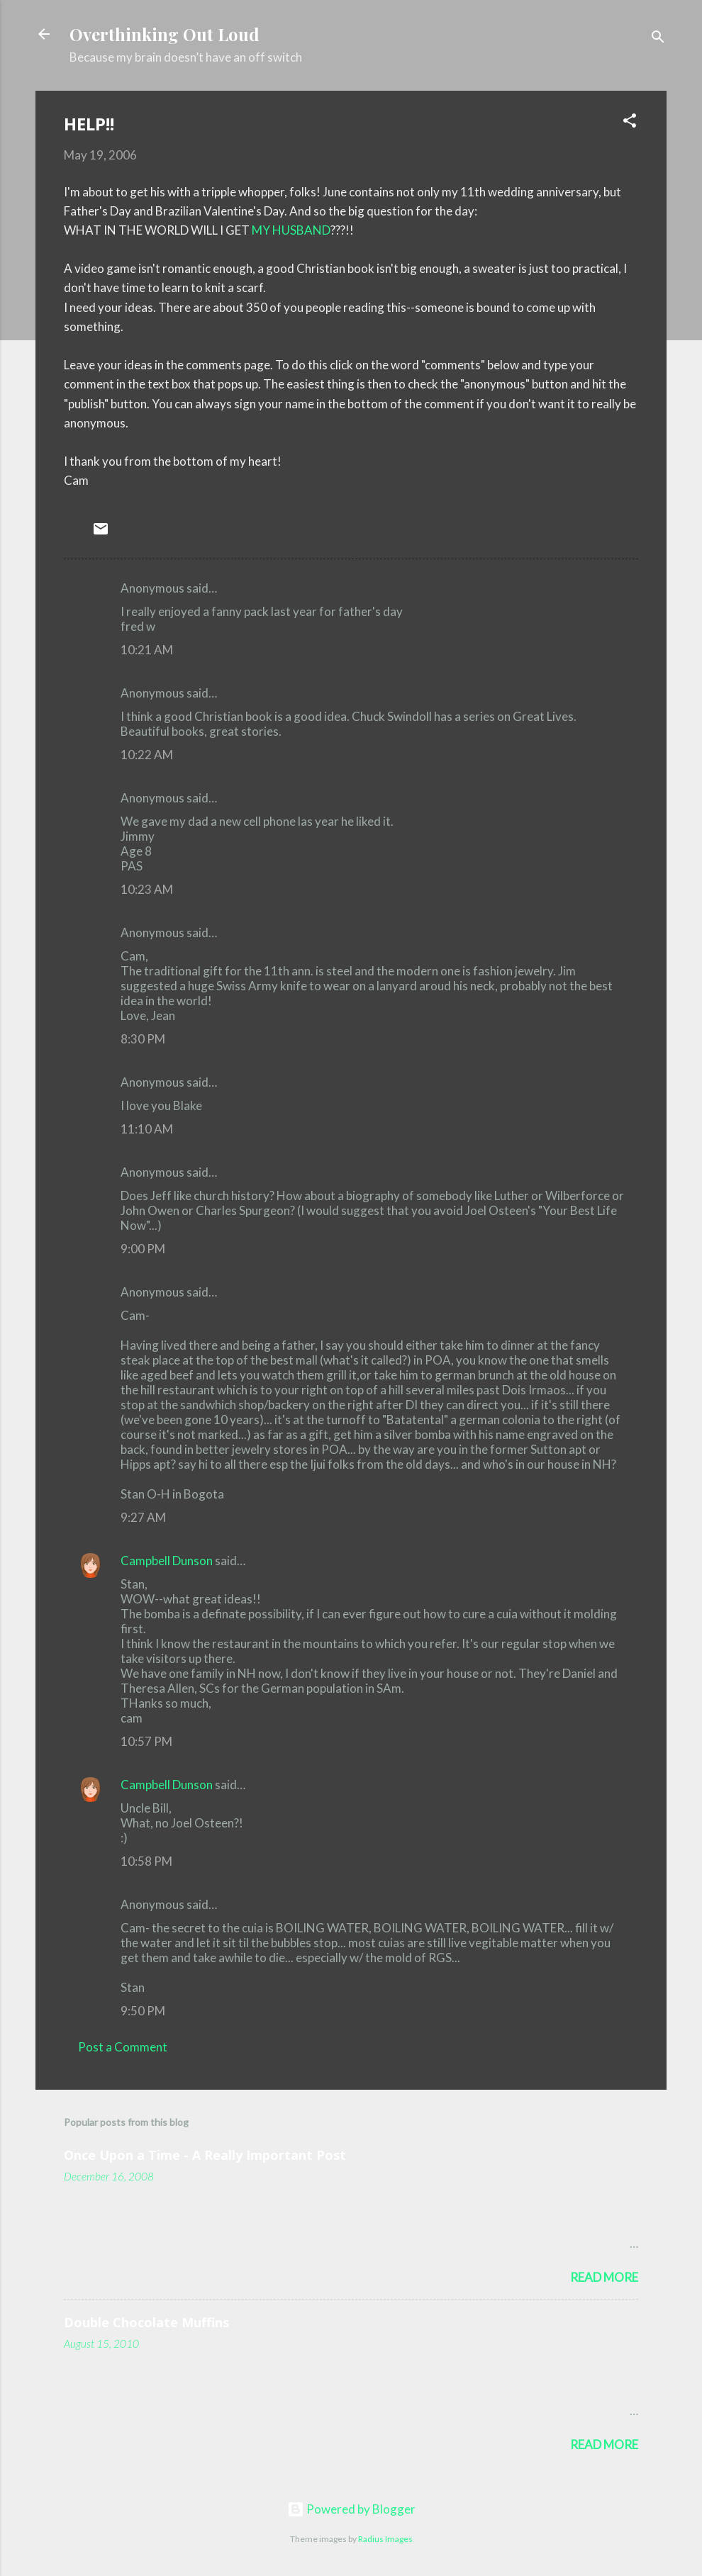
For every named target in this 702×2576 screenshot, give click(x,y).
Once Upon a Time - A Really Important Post (205, 2154)
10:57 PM (146, 1741)
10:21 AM (147, 649)
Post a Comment (122, 2046)
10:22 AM (147, 754)
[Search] (658, 38)
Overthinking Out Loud (164, 34)
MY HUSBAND (291, 230)
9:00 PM (143, 1248)
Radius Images (385, 2538)
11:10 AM (147, 1128)
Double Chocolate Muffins (146, 2322)
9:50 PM (143, 2010)
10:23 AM (147, 889)
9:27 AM (143, 1517)
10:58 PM (146, 1861)
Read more (604, 2277)
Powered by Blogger (351, 2509)
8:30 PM (143, 1038)
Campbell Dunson (167, 1560)
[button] (629, 122)
